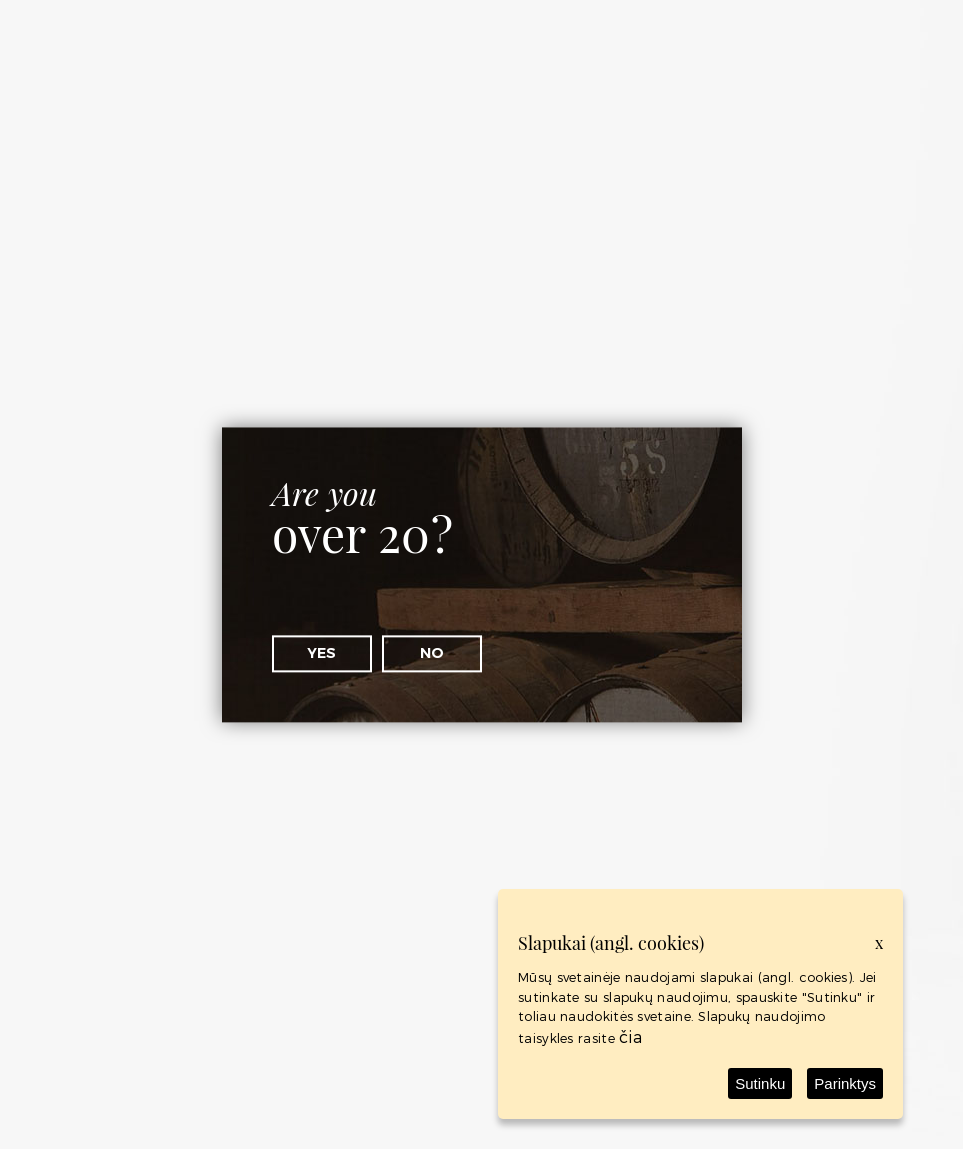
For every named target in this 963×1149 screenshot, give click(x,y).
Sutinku (760, 1083)
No (432, 653)
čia (630, 1036)
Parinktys (845, 1083)
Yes (321, 653)
